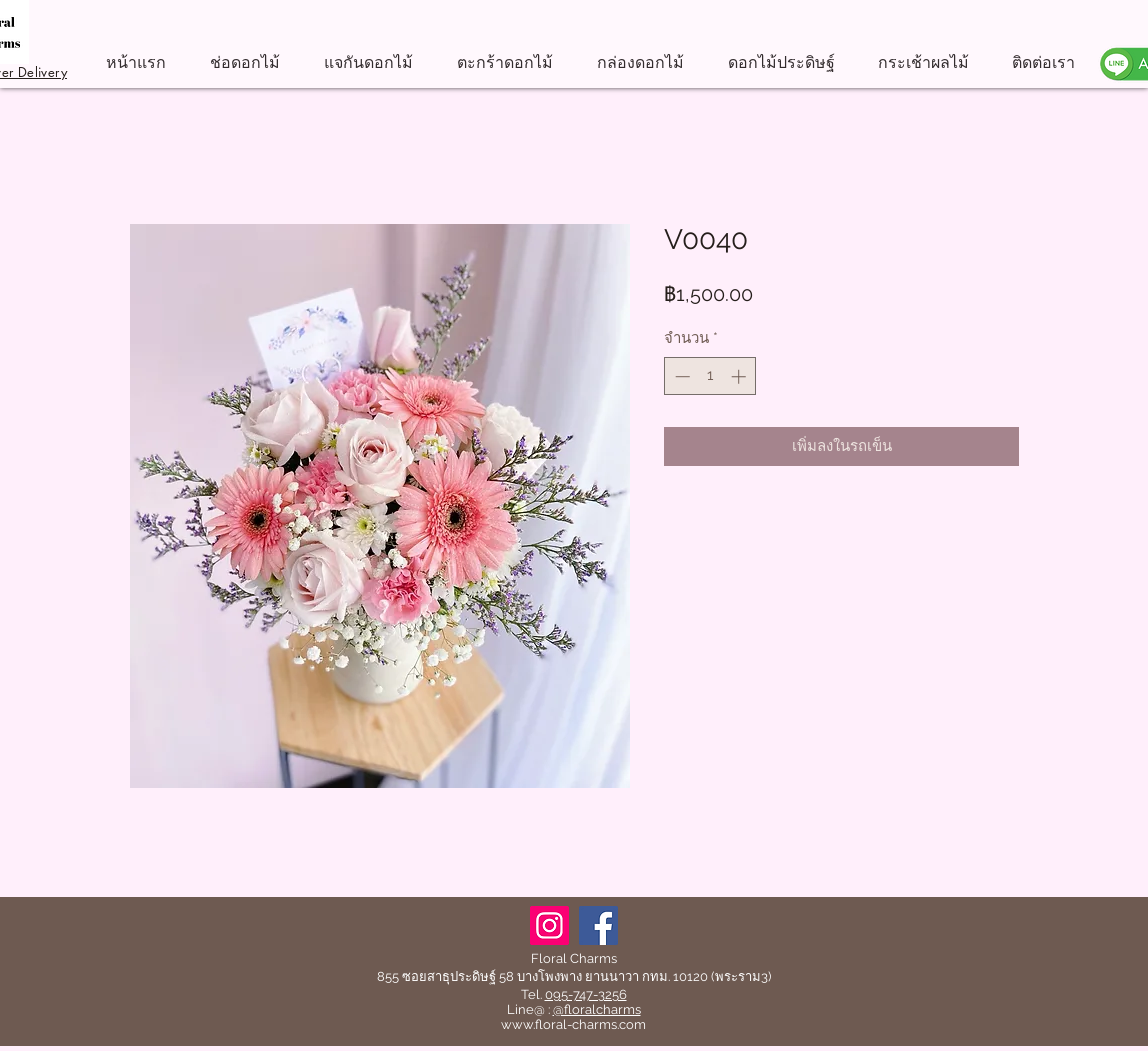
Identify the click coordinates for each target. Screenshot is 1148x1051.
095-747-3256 (586, 994)
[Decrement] (680, 376)
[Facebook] (598, 925)
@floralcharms (597, 1009)
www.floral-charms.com (573, 1024)
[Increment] (740, 376)
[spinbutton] (710, 376)
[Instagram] (549, 925)
